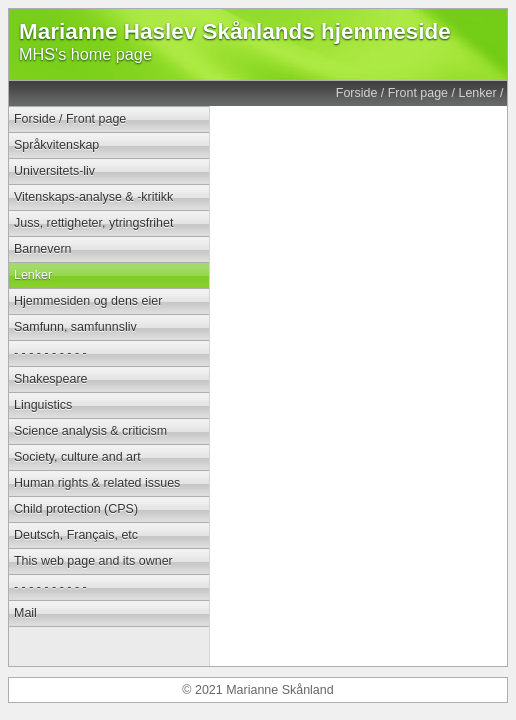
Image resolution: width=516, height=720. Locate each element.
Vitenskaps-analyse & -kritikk (93, 197)
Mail (25, 613)
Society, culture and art (77, 457)
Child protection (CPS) (76, 509)
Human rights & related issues (97, 483)
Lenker (477, 93)
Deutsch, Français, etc (76, 535)
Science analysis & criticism (90, 431)
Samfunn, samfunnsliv (75, 327)
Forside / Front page (392, 93)
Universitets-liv (54, 171)
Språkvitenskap (56, 145)
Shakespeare (50, 379)
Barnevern (43, 249)
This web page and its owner (93, 561)
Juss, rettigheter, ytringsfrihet (93, 223)
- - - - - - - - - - (50, 353)
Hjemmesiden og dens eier (88, 301)
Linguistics (43, 405)
